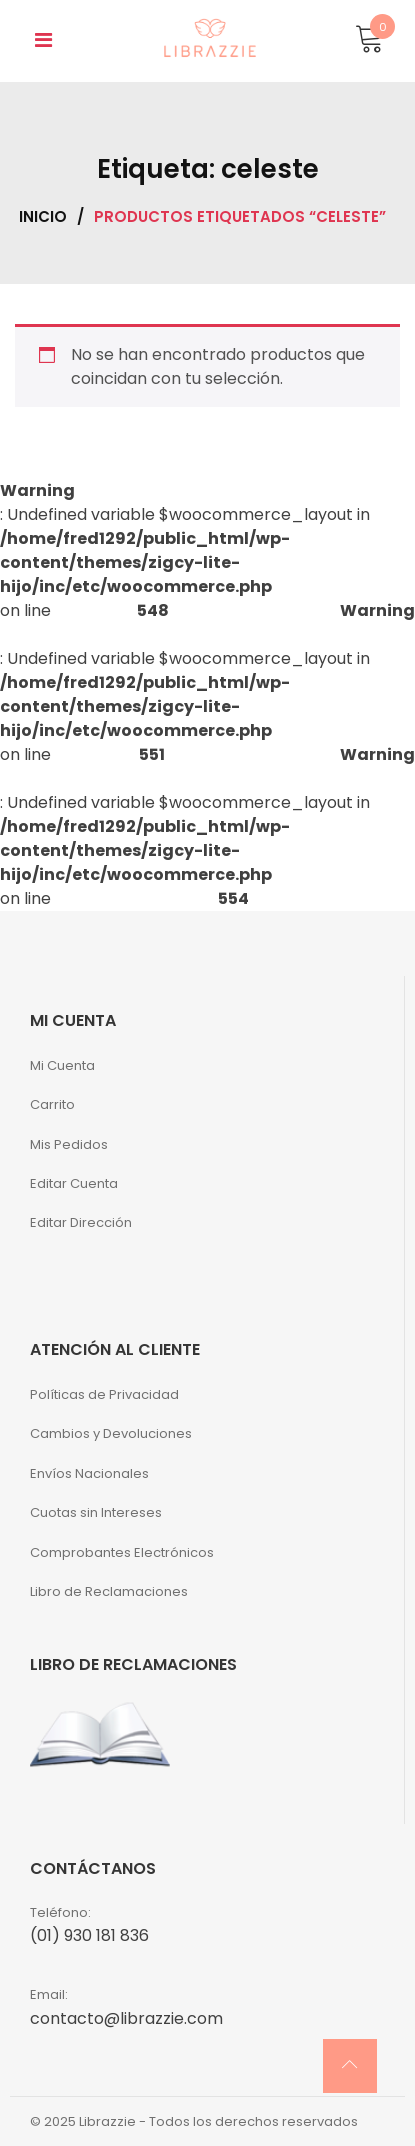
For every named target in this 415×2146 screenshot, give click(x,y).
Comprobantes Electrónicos (122, 1552)
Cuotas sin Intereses (96, 1512)
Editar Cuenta (74, 1183)
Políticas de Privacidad (104, 1394)
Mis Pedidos (69, 1144)
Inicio (43, 216)
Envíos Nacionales (89, 1473)
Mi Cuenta (62, 1065)
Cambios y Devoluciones (111, 1433)
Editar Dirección (81, 1222)
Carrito (52, 1104)
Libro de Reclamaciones (109, 1591)
